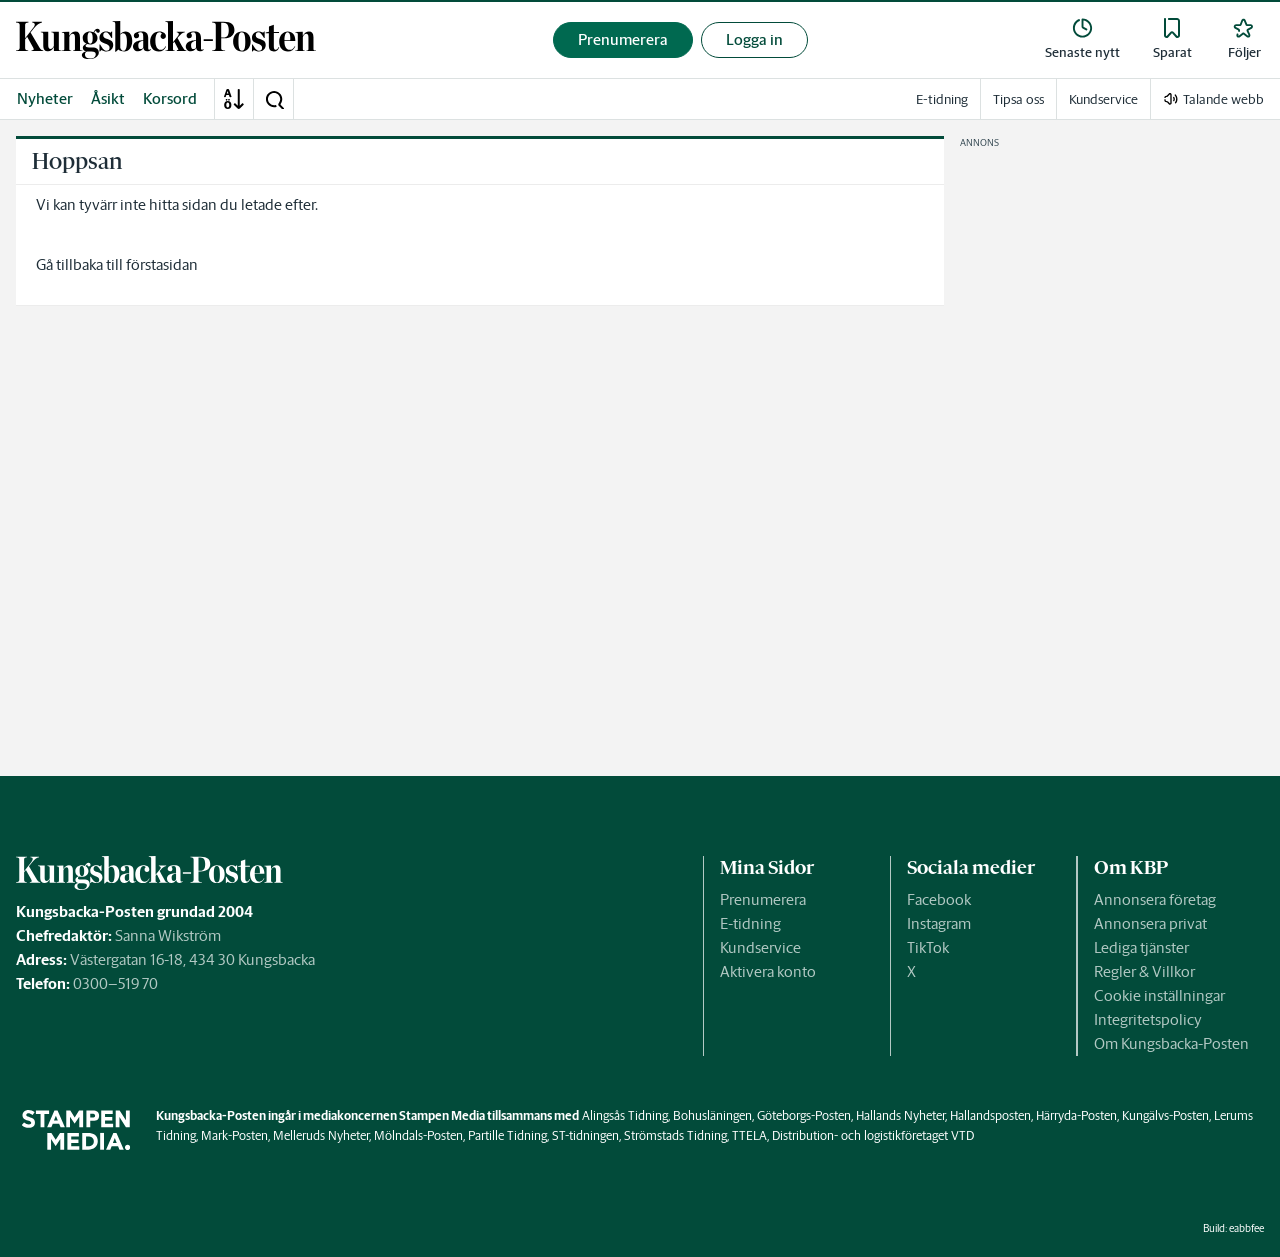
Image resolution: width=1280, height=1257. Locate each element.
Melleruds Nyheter (321, 1135)
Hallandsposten (990, 1115)
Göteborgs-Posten (804, 1115)
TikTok (928, 947)
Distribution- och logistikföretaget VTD (873, 1135)
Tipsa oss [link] (1018, 99)
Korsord (170, 98)
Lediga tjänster (1141, 947)
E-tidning (750, 923)
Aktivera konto (768, 971)
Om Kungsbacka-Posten (1171, 1043)
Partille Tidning (507, 1135)
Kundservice (760, 947)
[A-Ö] (234, 99)
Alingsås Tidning (625, 1115)
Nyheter (45, 98)
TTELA (749, 1135)
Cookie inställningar (1159, 995)
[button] (274, 99)
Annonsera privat (1150, 923)
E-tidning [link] (942, 99)
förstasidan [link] (162, 264)
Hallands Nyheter (900, 1115)
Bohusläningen (712, 1115)
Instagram (939, 923)
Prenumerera (763, 899)
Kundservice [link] (1103, 99)
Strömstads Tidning (675, 1135)
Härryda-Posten (1076, 1115)
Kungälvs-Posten (1165, 1115)
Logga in (754, 39)
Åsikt (108, 98)
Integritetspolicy (1148, 1019)
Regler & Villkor (1144, 971)
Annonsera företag (1155, 899)
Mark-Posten (234, 1135)
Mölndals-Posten (418, 1135)
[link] (166, 40)
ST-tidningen (585, 1135)
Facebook (939, 899)
